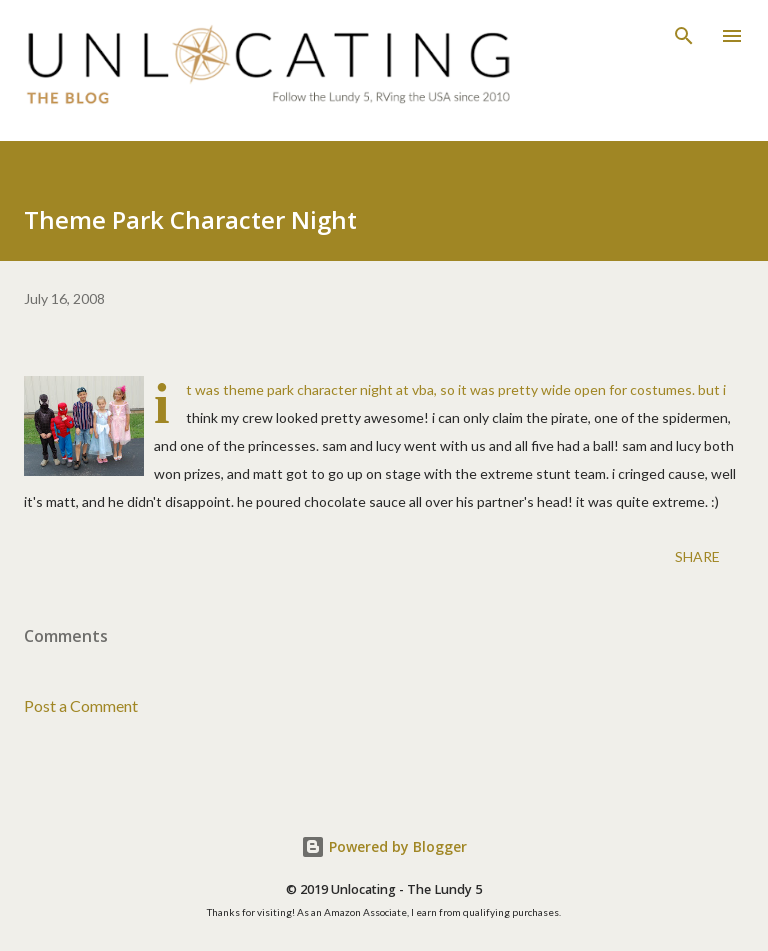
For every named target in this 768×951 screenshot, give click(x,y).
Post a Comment (81, 705)
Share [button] (697, 556)
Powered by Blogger (384, 846)
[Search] (684, 36)
